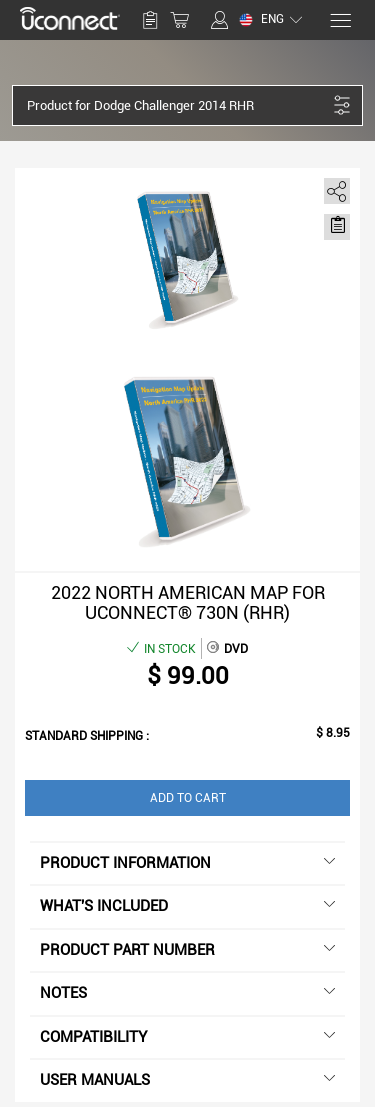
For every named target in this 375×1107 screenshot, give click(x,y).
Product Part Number (187, 950)
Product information (187, 863)
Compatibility (187, 1037)
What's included (187, 906)
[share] (333, 187)
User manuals (187, 1080)
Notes (187, 993)
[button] (177, 105)
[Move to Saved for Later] (337, 225)
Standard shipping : (87, 736)
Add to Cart (188, 798)
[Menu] (339, 20)
